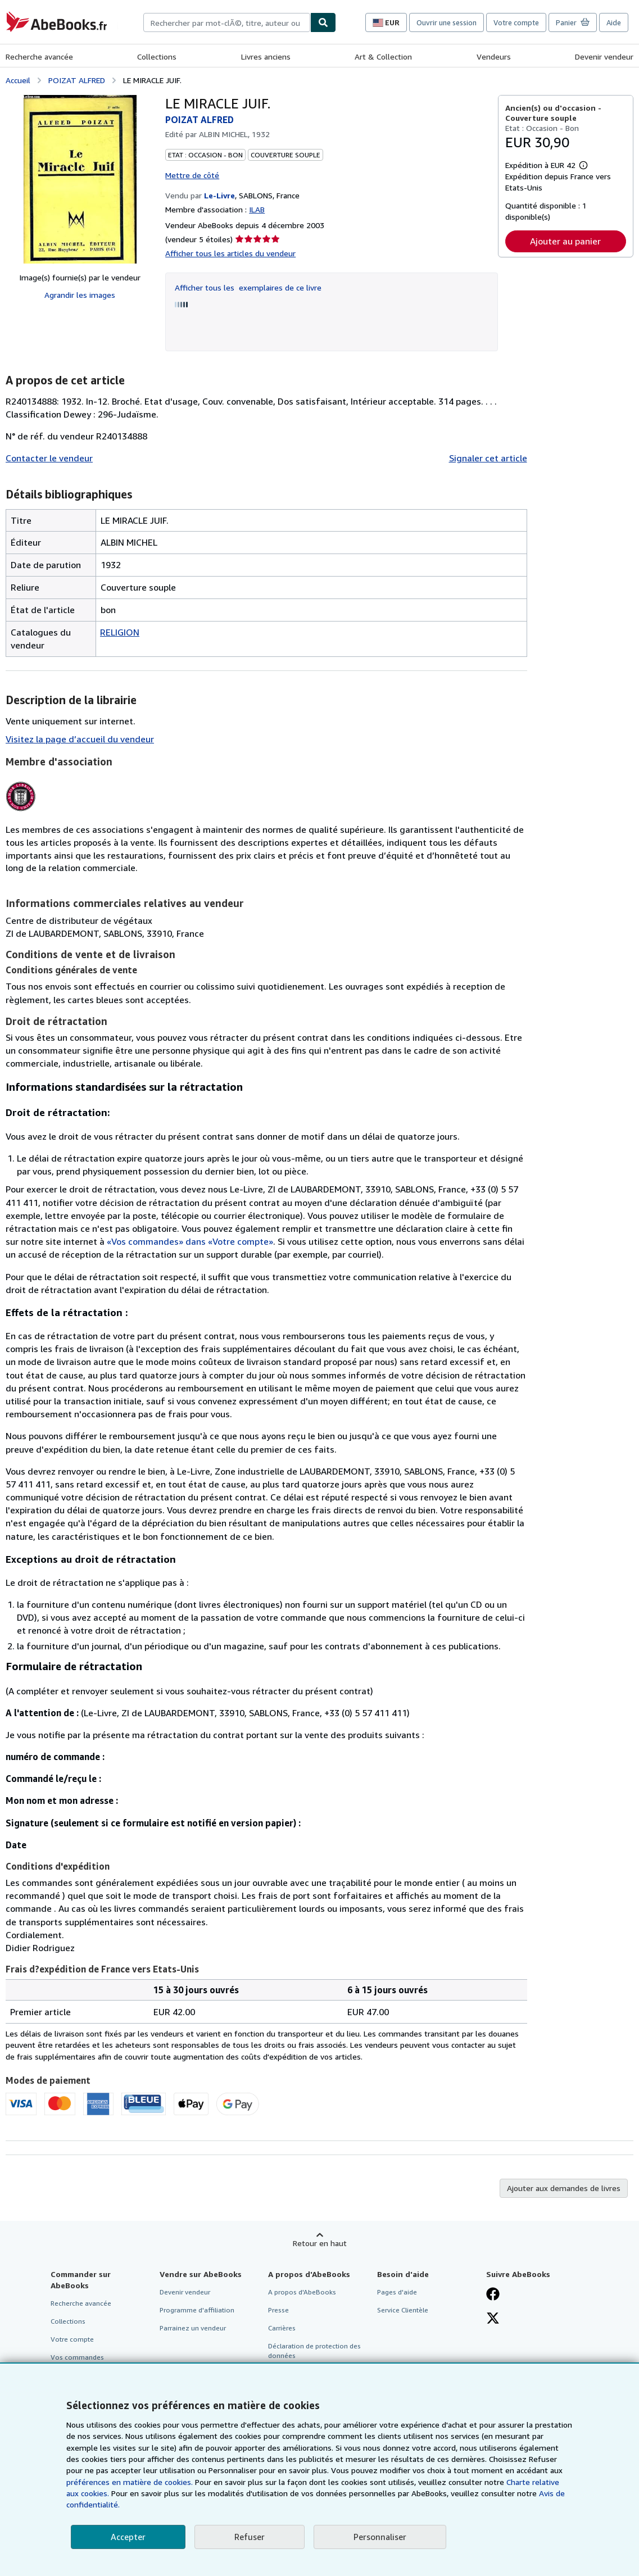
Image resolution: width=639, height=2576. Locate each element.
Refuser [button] (249, 2537)
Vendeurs (494, 56)
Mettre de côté (192, 175)
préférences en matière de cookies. (129, 2482)
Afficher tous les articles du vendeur (230, 253)
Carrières (282, 2328)
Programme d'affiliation (197, 2310)
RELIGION (119, 632)
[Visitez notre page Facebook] (493, 2295)
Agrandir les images (79, 295)
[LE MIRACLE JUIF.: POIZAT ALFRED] (80, 179)
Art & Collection (383, 56)
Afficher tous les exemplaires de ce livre (248, 287)
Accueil (18, 80)
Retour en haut (320, 2243)
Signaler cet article (488, 458)
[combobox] (226, 22)
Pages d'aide (397, 2292)
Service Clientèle (402, 2310)
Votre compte (516, 22)
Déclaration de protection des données (314, 2351)
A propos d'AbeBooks (302, 2292)
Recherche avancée (39, 56)
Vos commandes (77, 2357)
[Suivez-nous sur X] (493, 2319)
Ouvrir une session (446, 22)
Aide (613, 22)
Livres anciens (266, 56)
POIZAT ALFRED (76, 80)
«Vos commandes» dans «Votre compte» (190, 1241)
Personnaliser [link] (380, 2537)
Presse (278, 2310)
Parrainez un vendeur (193, 2328)
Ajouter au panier (565, 241)
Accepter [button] (128, 2537)
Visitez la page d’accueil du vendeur (80, 739)
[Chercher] (323, 22)
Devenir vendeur (604, 56)
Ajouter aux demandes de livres (563, 2188)
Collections (156, 56)
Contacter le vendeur (49, 458)
